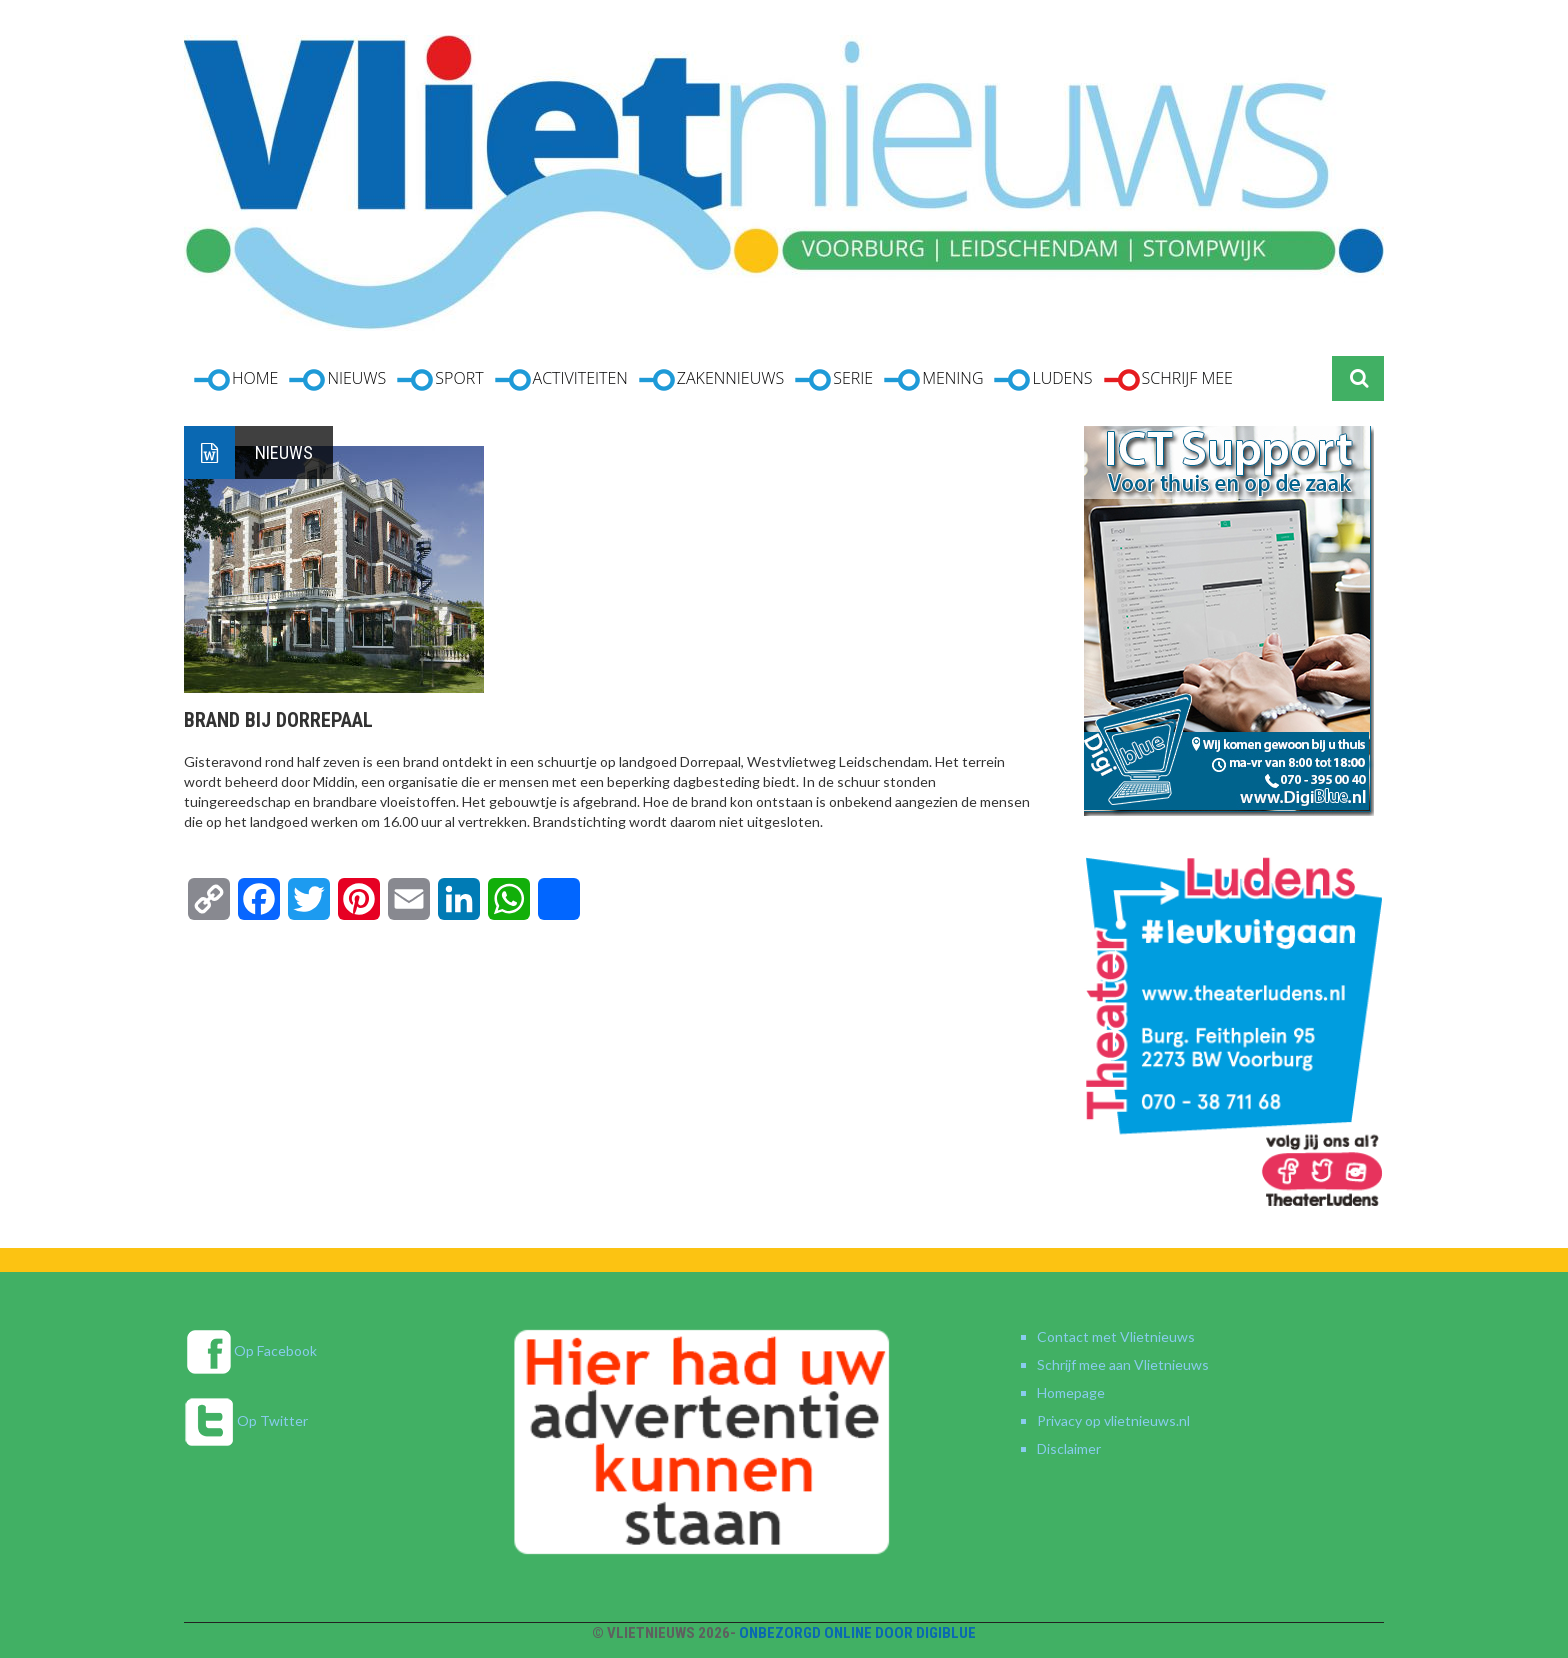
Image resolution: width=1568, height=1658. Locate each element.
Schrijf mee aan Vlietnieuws (1123, 1364)
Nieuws (284, 452)
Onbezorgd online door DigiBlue (857, 1633)
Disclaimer (1069, 1448)
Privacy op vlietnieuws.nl (1113, 1420)
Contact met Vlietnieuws (1116, 1336)
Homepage (1071, 1392)
